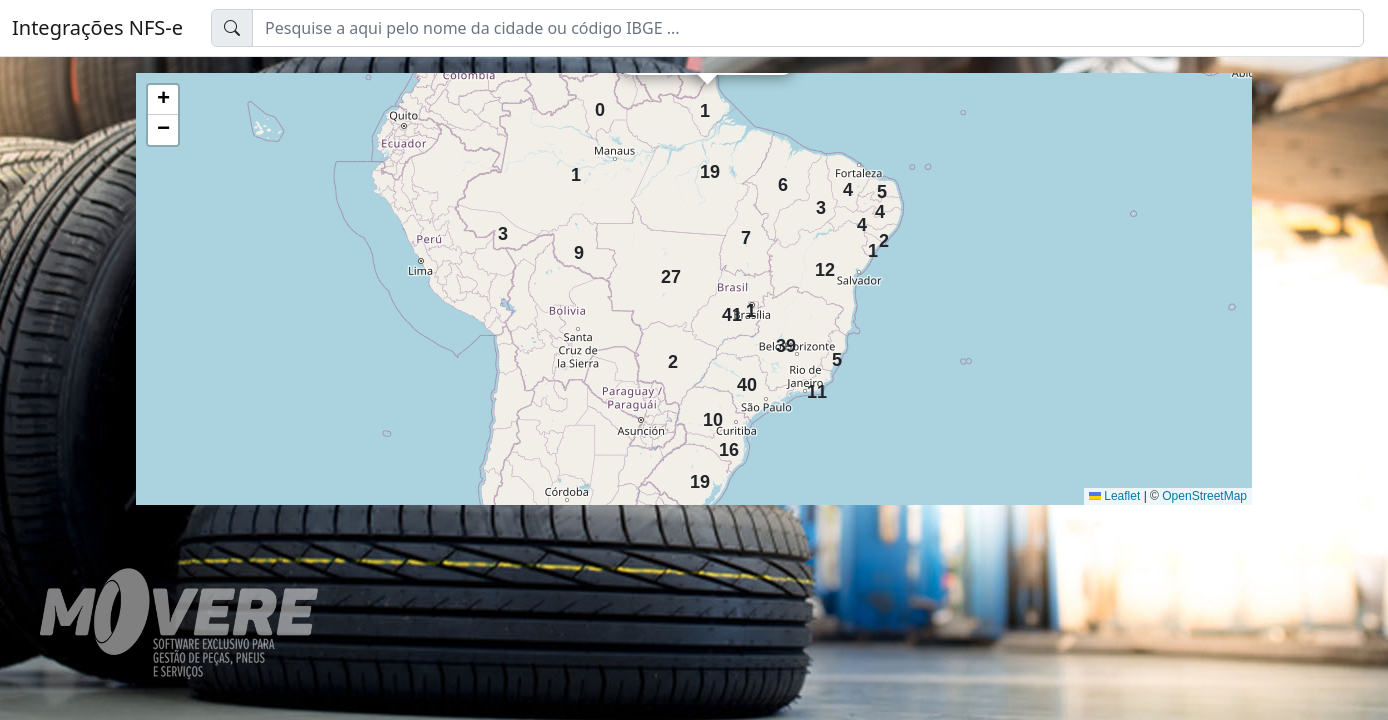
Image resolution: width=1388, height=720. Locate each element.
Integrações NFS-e (97, 27)
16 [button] (725, 444)
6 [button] (783, 179)
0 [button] (600, 104)
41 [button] (728, 309)
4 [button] (848, 184)
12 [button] (821, 264)
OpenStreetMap (1204, 496)
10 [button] (709, 414)
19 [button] (706, 166)
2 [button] (884, 235)
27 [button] (667, 271)
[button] (163, 100)
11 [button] (813, 386)
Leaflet (1114, 496)
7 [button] (746, 232)
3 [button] (503, 228)
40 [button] (743, 379)
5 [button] (882, 186)
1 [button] (576, 169)
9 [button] (579, 247)
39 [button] (782, 340)
